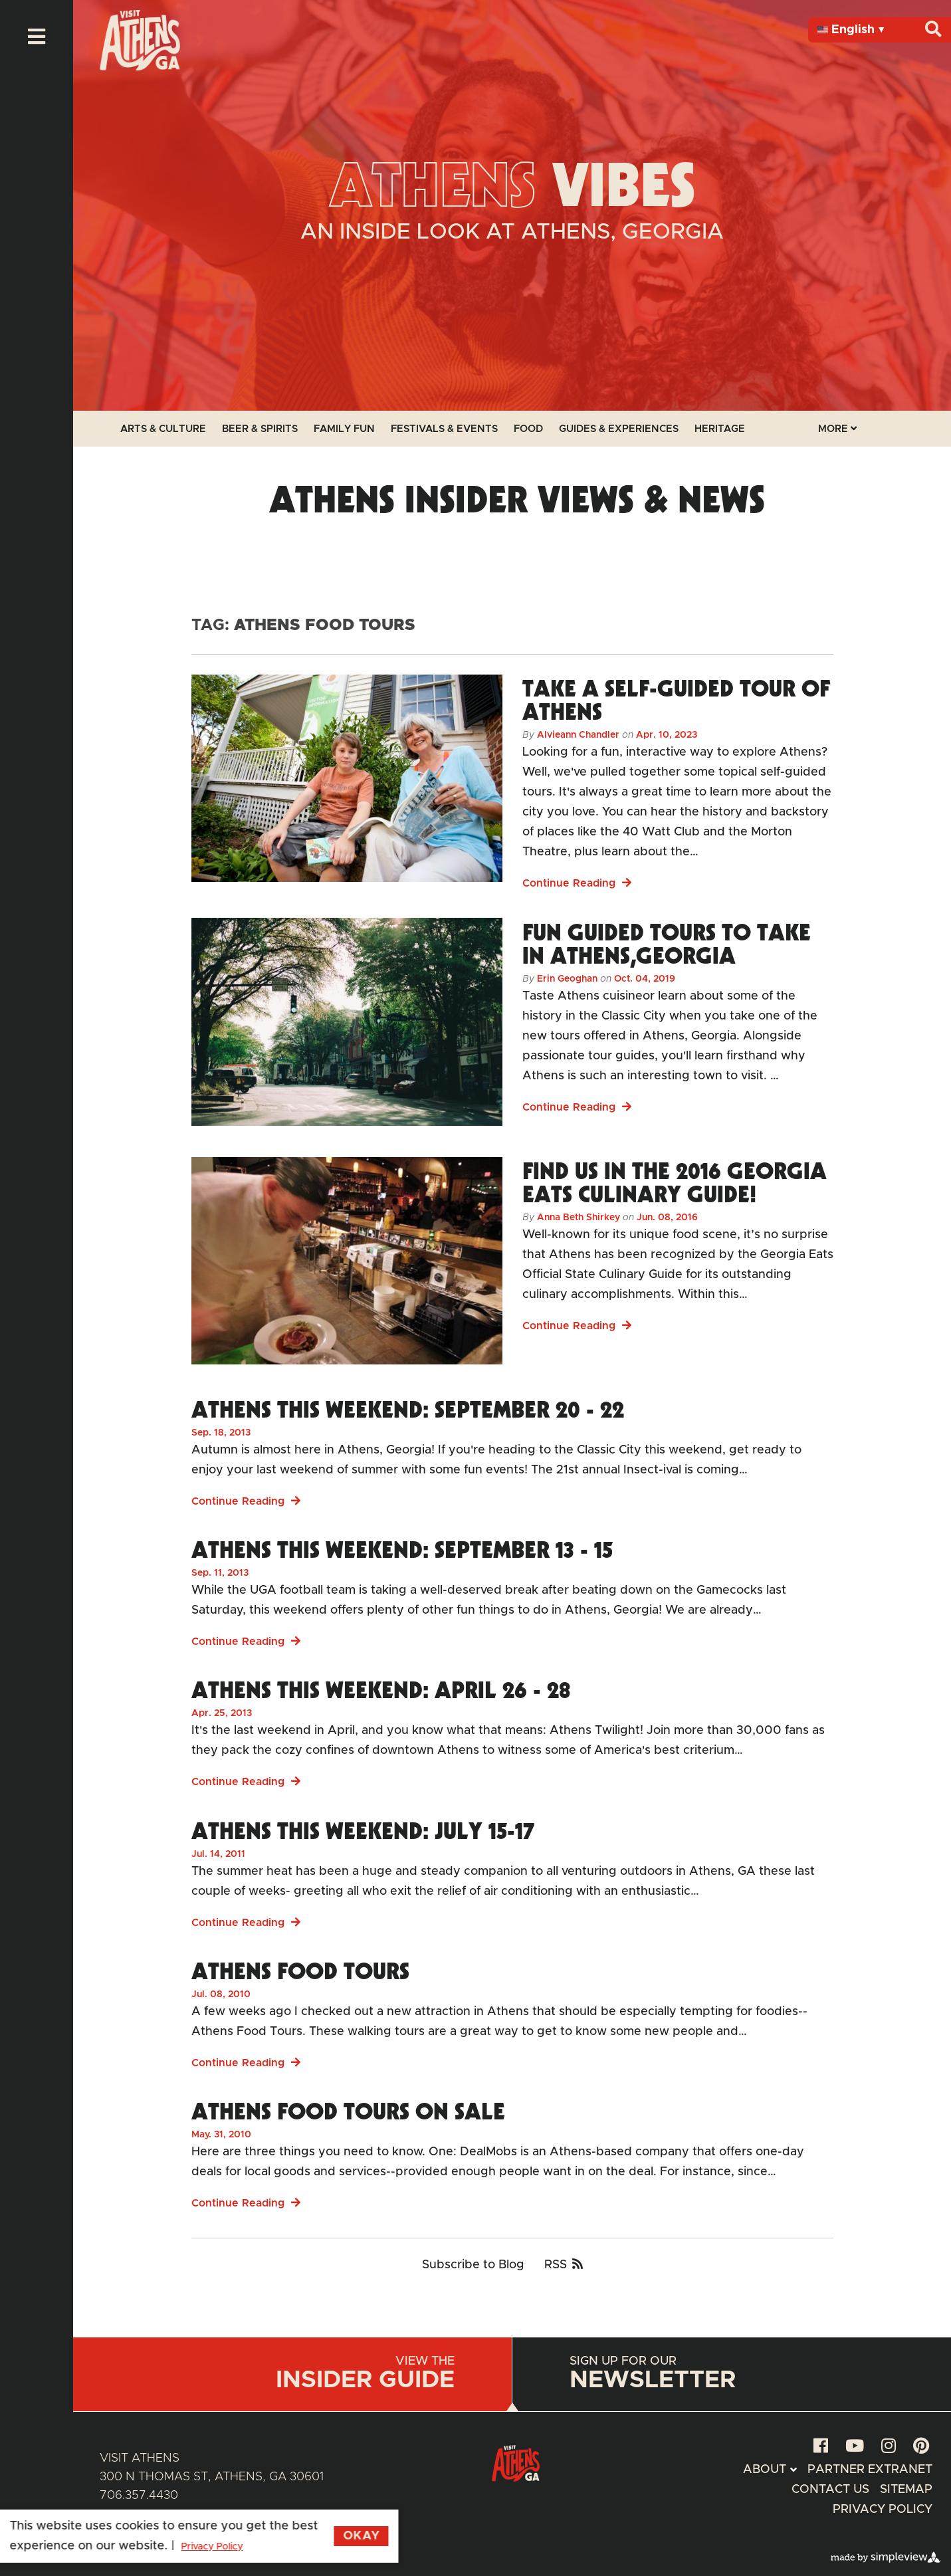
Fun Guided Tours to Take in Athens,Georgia (666, 943)
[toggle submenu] (793, 2469)
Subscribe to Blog (473, 2265)
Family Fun (344, 429)
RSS (563, 2265)
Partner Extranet (869, 2470)
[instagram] (888, 2447)
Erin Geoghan (567, 979)
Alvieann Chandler (578, 735)
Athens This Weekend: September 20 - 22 (407, 1409)
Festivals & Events (444, 429)
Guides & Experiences (619, 429)
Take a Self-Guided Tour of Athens (676, 699)
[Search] (933, 29)
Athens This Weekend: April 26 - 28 (381, 1689)
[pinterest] (921, 2447)
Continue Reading (576, 883)
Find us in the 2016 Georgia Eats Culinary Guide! (674, 1182)
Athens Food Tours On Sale (348, 2110)
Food (528, 429)
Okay (284, 2536)
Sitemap (906, 2490)
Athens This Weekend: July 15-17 (362, 1830)
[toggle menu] (36, 37)
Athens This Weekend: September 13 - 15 (402, 1549)
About (764, 2470)
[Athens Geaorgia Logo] (140, 67)
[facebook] (820, 2447)
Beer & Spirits (260, 429)
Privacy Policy (882, 2510)
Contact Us (830, 2490)
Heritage (719, 429)
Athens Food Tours (300, 1970)
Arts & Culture (163, 429)
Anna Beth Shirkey (578, 1217)
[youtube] (854, 2447)
